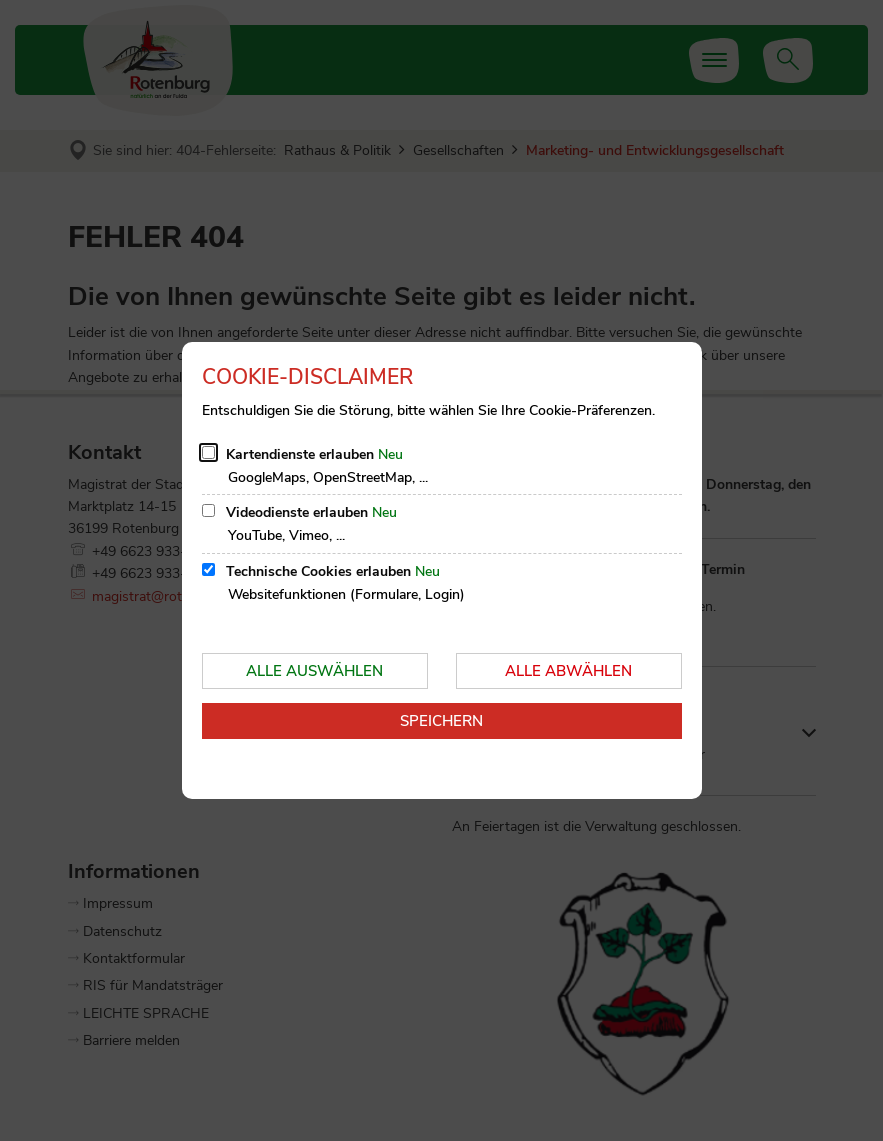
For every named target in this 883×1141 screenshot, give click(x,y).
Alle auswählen (314, 671)
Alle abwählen (568, 671)
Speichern (441, 721)
